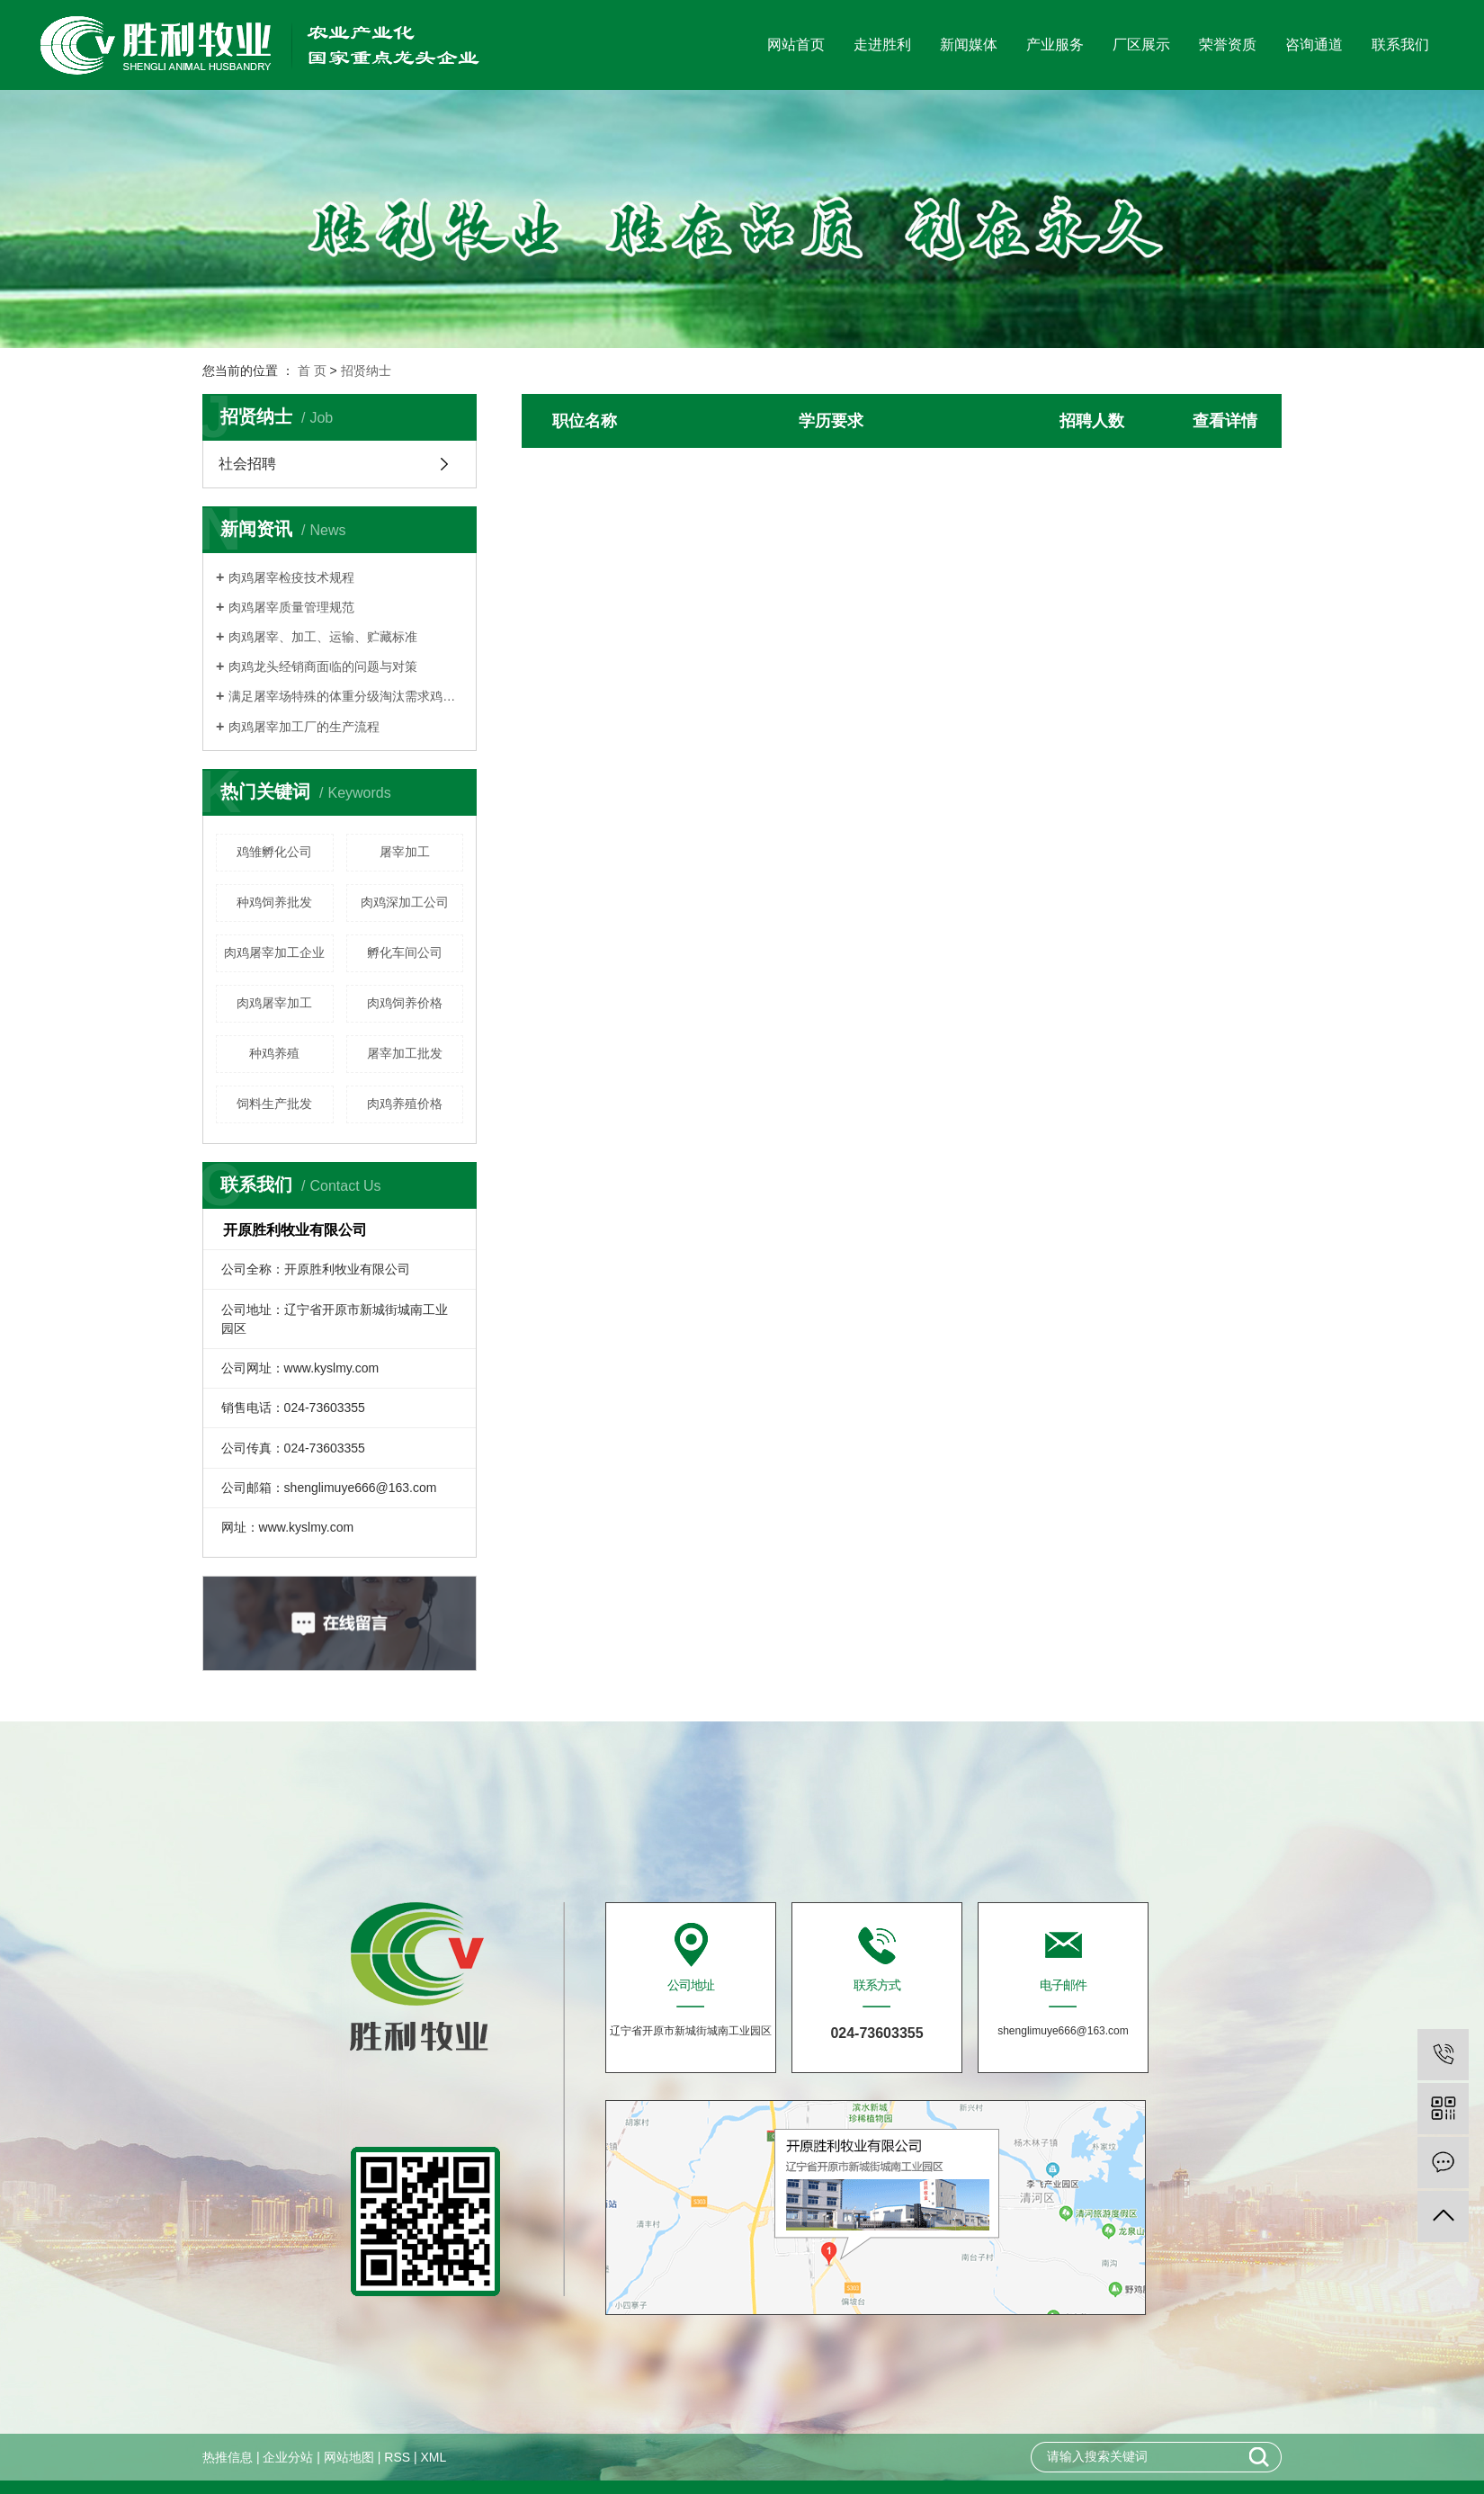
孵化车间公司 (405, 952)
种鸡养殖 (274, 1053)
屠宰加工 (405, 852)
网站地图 (349, 2457)
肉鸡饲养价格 (405, 1003)
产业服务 (1055, 44)
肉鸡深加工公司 (405, 902)
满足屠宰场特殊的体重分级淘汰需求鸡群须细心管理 (345, 696)
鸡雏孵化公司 (274, 852)
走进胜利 (882, 44)
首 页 (312, 370)
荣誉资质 (1227, 44)
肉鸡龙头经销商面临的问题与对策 (322, 666)
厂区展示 (1141, 44)
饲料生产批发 (274, 1103)
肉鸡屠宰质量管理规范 (291, 607)
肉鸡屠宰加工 (274, 1003)
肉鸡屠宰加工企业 (274, 952)
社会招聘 (247, 463)
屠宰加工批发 (405, 1053)
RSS (397, 2457)
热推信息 (227, 2457)
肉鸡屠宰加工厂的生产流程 (304, 727)
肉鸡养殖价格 (405, 1103)
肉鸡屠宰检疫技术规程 (291, 577)
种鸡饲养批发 (274, 902)
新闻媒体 (968, 44)
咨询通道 (1314, 44)
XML (433, 2457)
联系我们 (1400, 44)
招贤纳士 (366, 370)
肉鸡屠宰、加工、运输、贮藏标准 (322, 637)
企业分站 (288, 2457)
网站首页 (796, 44)
